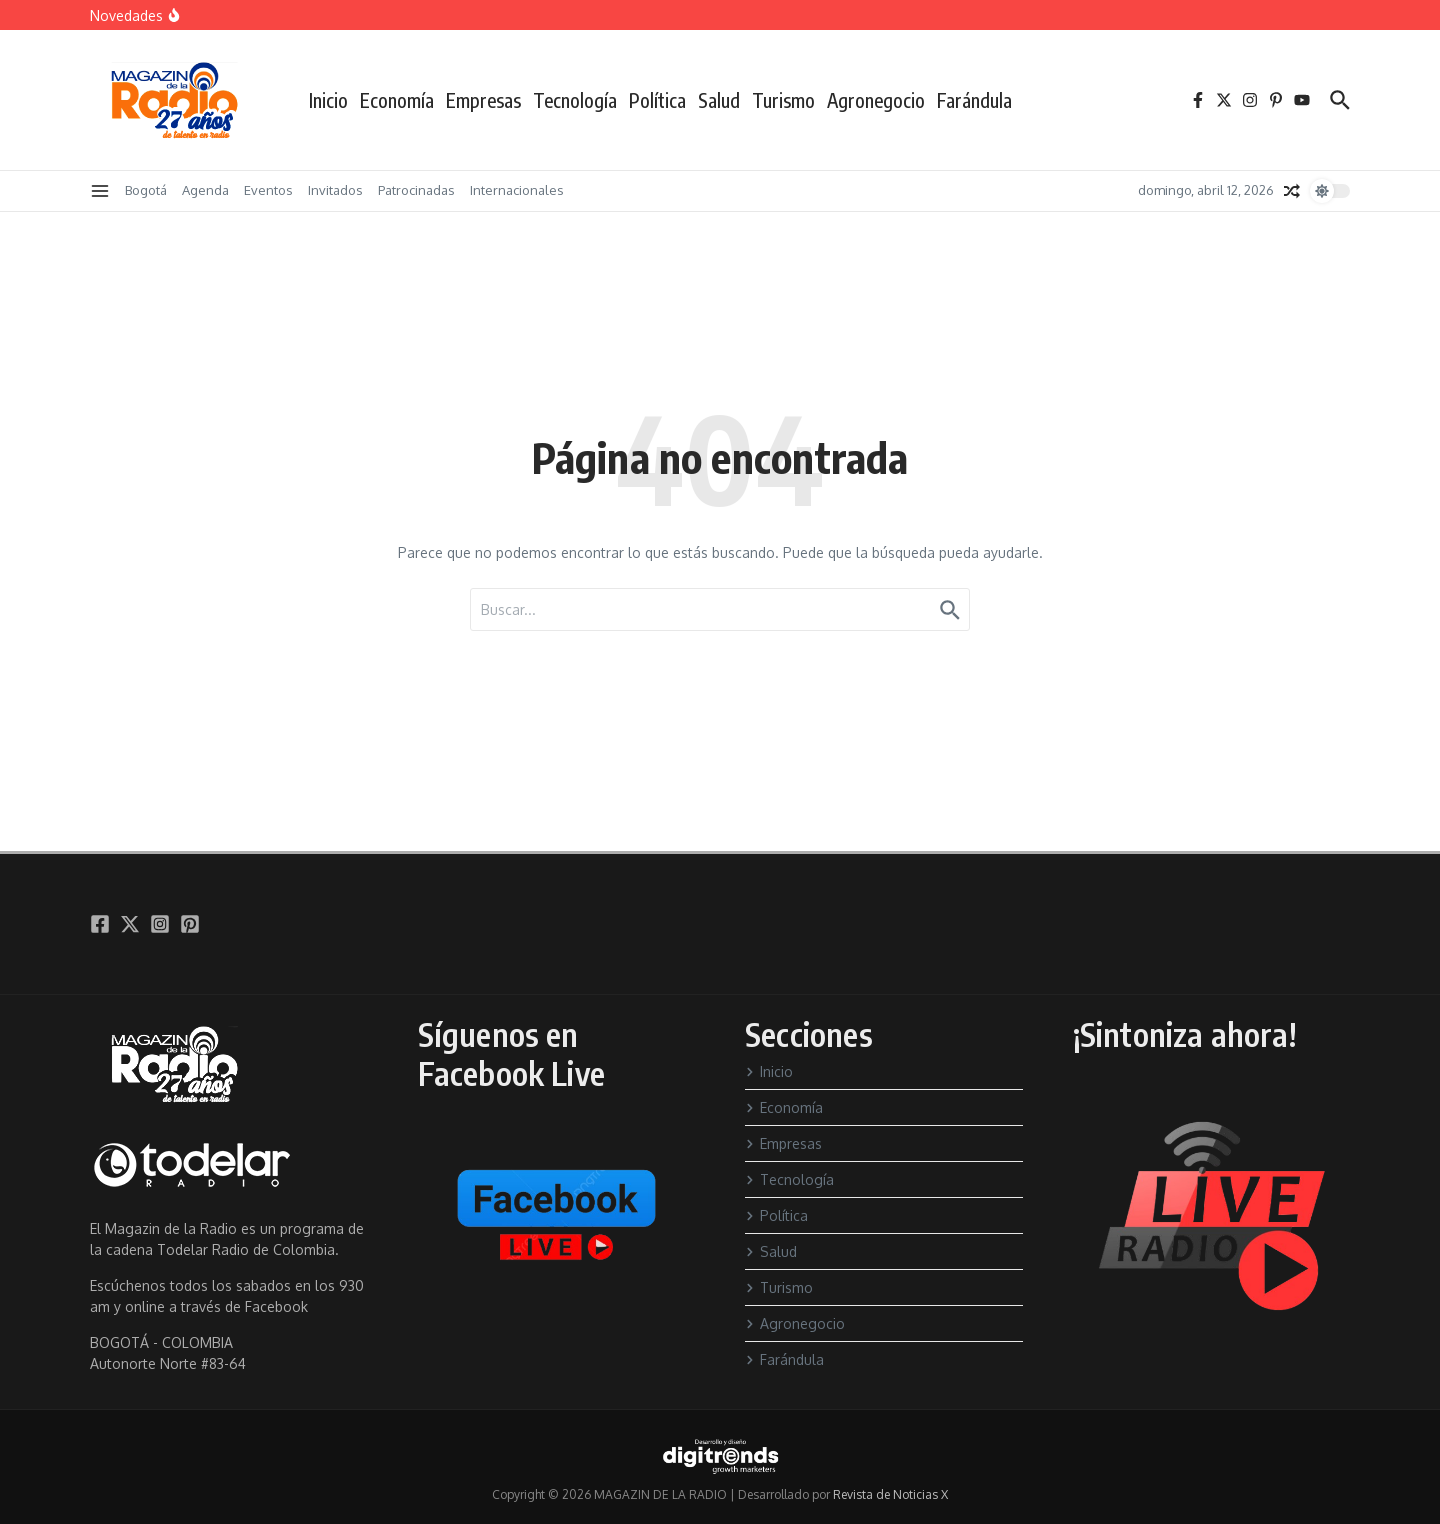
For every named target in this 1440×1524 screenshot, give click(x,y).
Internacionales (517, 190)
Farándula (974, 100)
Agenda (205, 190)
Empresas (483, 100)
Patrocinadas (416, 190)
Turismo (783, 100)
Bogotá (146, 190)
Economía (397, 100)
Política (657, 100)
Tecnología (575, 100)
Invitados (335, 190)
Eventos (268, 190)
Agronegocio (876, 100)
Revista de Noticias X (890, 1494)
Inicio (328, 100)
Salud (719, 100)
